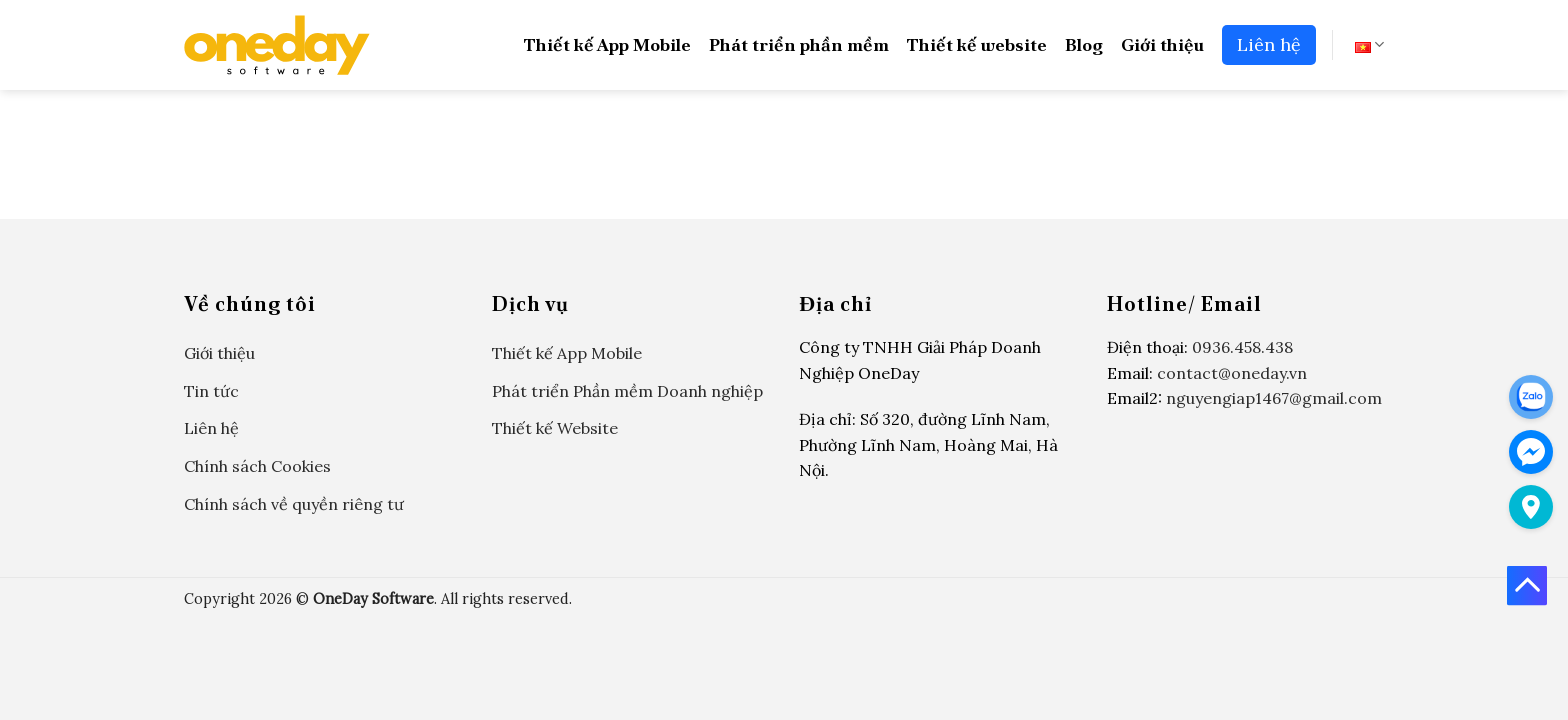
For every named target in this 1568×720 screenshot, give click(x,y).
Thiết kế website (977, 44)
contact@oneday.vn (1232, 373)
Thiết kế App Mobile (607, 44)
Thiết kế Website (555, 428)
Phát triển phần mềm (799, 44)
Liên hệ (1269, 44)
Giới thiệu (1162, 44)
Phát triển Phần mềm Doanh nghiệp (627, 391)
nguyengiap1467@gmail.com (1274, 398)
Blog (1084, 44)
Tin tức (211, 391)
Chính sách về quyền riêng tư (294, 504)
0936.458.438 (1242, 347)
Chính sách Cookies (257, 466)
